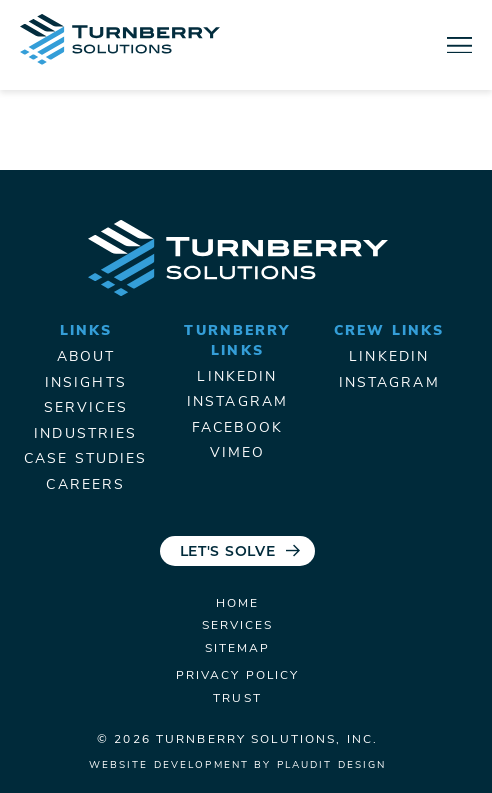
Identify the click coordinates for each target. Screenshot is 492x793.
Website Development (169, 765)
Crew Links (389, 331)
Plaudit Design (332, 765)
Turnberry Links (237, 341)
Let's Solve (228, 552)
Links (86, 331)
